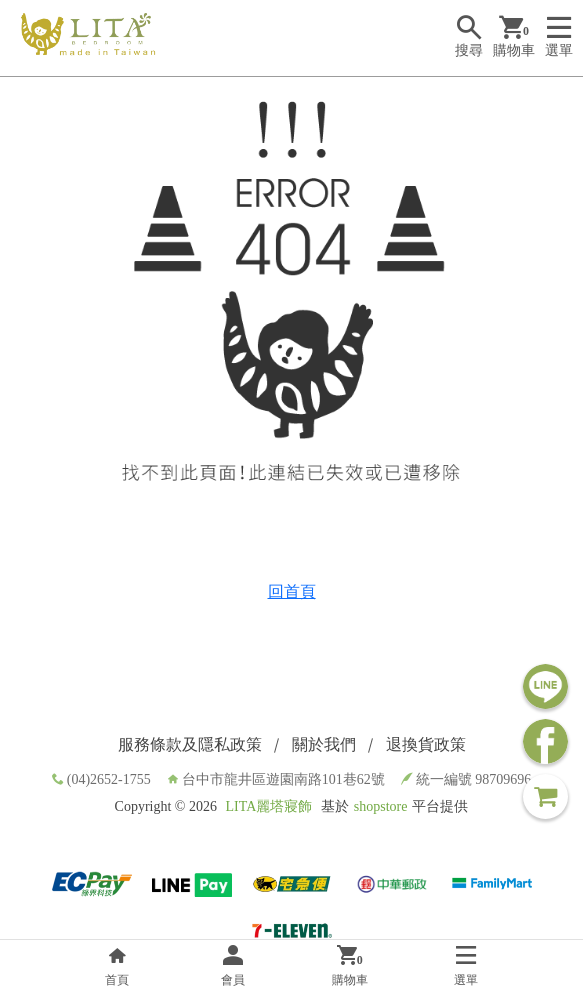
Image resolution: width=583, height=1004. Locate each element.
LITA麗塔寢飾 (268, 806)
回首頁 (292, 591)
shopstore (381, 806)
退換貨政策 (426, 744)
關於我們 (324, 744)
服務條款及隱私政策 (190, 744)
